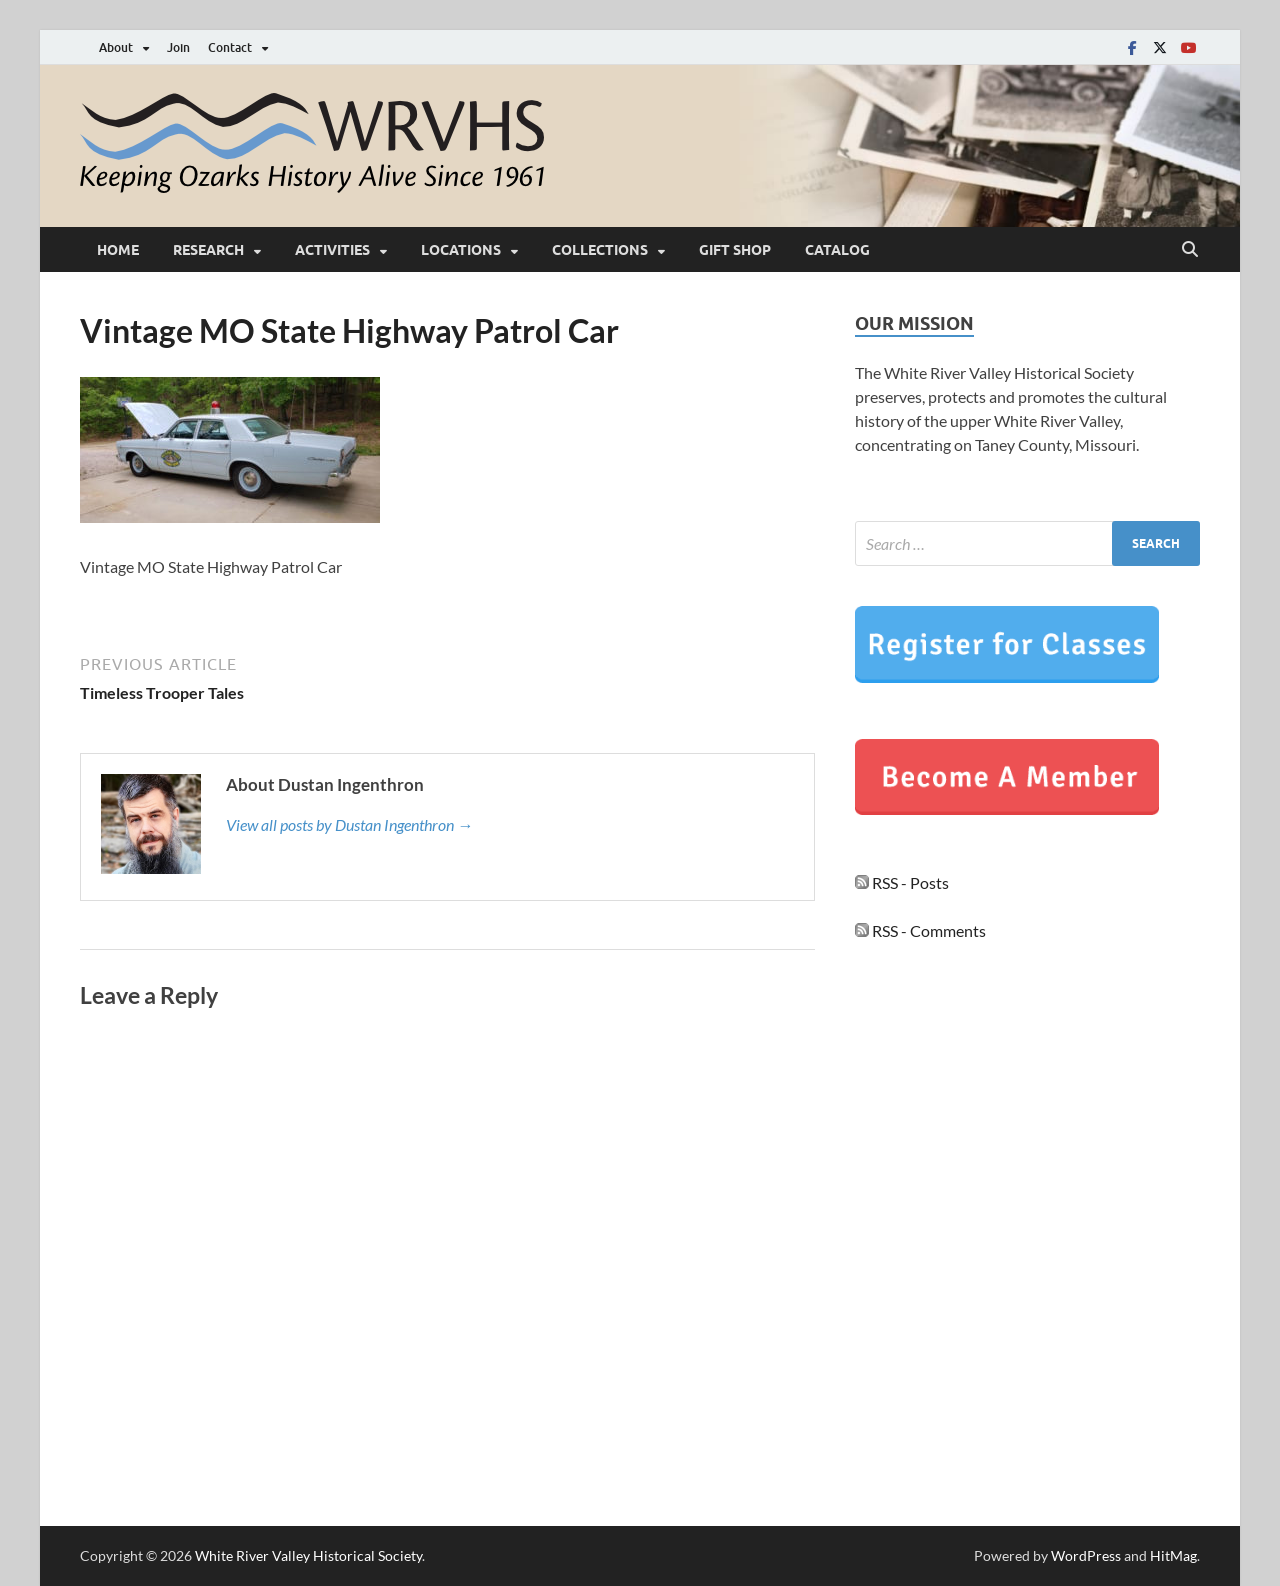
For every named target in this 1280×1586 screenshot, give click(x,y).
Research (208, 250)
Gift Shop (735, 250)
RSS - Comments (920, 930)
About (116, 47)
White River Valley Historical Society (308, 1555)
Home (118, 250)
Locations (461, 250)
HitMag (1173, 1555)
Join (178, 47)
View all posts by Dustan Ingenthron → (349, 824)
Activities (332, 250)
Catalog (837, 250)
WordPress (1086, 1555)
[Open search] (1190, 250)
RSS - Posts (902, 882)
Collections (600, 250)
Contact (230, 47)
